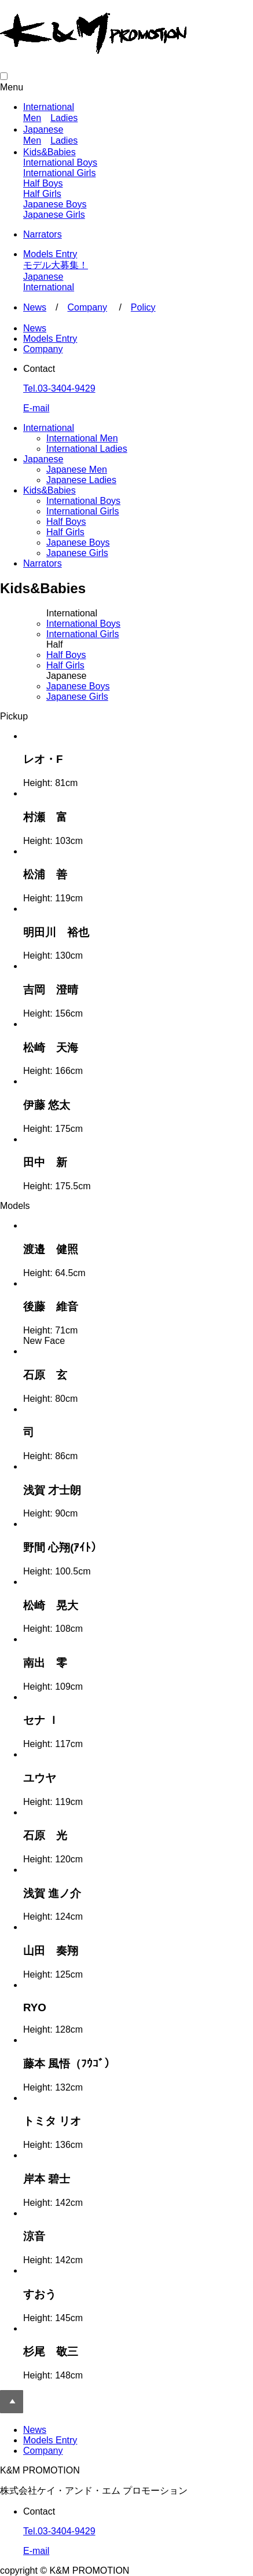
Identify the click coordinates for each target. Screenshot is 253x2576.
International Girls (59, 173)
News (34, 307)
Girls (82, 634)
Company (87, 307)
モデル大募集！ (55, 265)
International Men (82, 438)
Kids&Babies (49, 152)
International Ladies (86, 449)
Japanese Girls (54, 215)
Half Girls (42, 194)
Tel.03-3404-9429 (59, 388)
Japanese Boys (54, 204)
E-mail (36, 408)
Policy (143, 307)
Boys (83, 624)
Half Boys (43, 183)
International (48, 107)
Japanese (43, 129)
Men (32, 118)
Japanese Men (76, 469)
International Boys (60, 162)
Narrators (42, 234)
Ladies (64, 118)
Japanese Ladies (81, 480)
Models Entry (50, 254)
